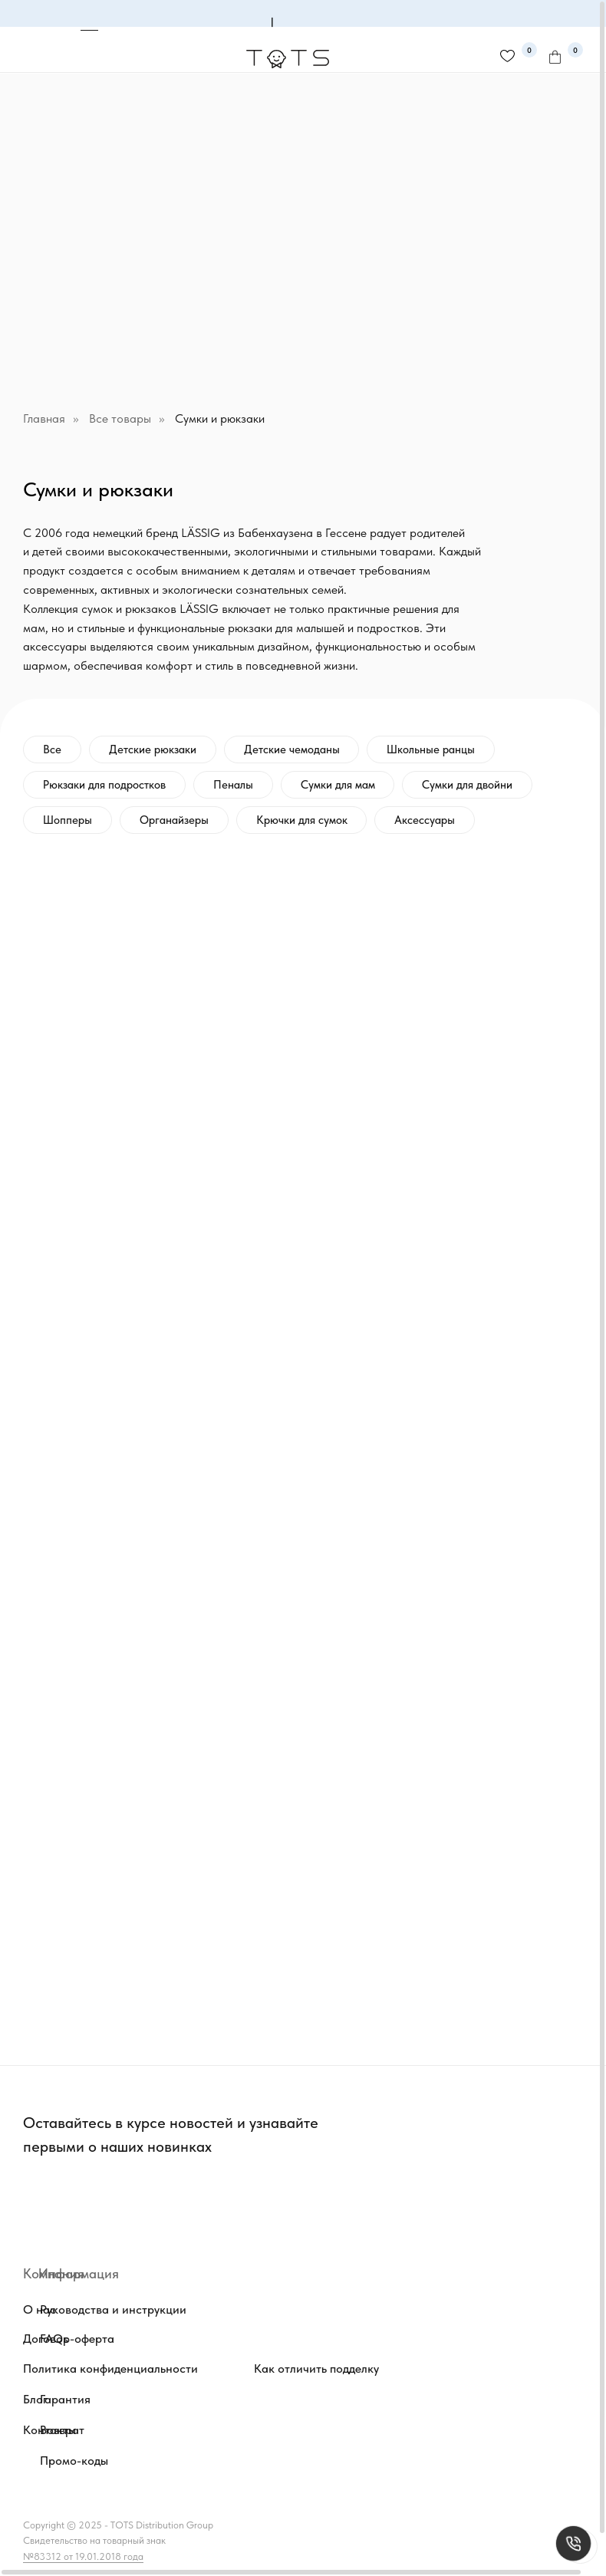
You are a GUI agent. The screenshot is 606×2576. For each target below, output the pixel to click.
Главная (44, 418)
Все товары (120, 418)
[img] (226, 2201)
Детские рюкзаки (152, 749)
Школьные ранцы (431, 749)
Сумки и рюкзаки (220, 418)
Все (52, 749)
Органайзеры (174, 820)
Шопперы (67, 820)
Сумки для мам (338, 785)
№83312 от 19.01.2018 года (83, 2555)
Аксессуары (425, 820)
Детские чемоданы (292, 749)
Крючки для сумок (301, 820)
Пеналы (233, 785)
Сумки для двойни (468, 785)
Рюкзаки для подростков (104, 785)
